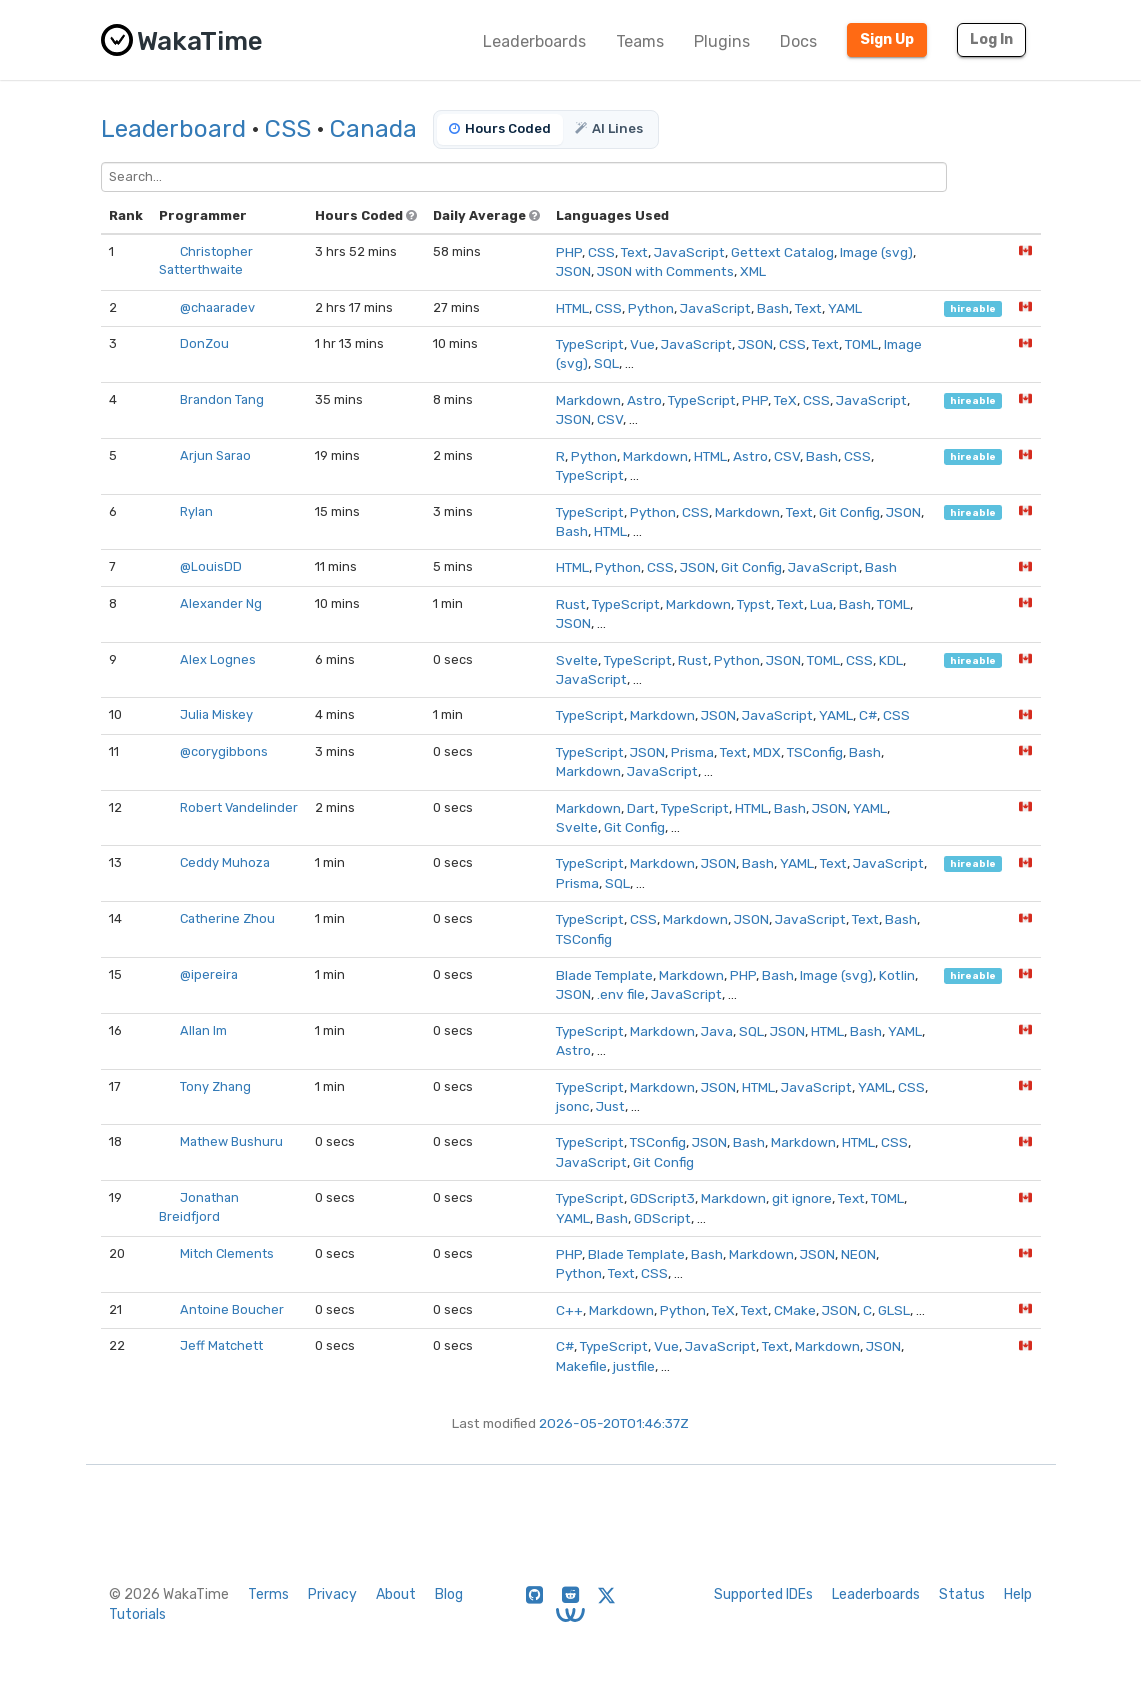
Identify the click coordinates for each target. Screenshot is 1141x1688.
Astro (644, 400)
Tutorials (137, 1614)
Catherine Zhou (227, 918)
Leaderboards (534, 41)
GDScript (662, 1218)
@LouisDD (211, 566)
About (396, 1594)
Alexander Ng (221, 603)
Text (634, 252)
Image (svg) (876, 252)
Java (717, 1031)
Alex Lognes (218, 659)
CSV (610, 419)
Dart (641, 808)
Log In (991, 39)
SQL (606, 363)
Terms (268, 1594)
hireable (973, 308)
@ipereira (209, 974)
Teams (640, 41)
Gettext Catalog (782, 252)
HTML (572, 308)
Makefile (581, 1366)
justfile (634, 1366)
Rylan (196, 511)
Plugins (722, 41)
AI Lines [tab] (609, 128)
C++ (569, 1310)
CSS (288, 129)
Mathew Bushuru (231, 1141)
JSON (573, 271)
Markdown (588, 400)
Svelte (577, 660)
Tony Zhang (215, 1086)
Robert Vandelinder (239, 807)
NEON (858, 1254)
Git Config (849, 512)
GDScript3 (662, 1198)
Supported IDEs (763, 1594)
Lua (821, 604)
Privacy (332, 1594)
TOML (861, 344)
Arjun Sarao (215, 455)
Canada (373, 129)
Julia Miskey (216, 714)
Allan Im (203, 1030)
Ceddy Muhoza (225, 862)
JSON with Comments (665, 271)
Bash (773, 308)
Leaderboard (173, 129)
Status (962, 1594)
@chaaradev (217, 307)
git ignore (802, 1198)
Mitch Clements (227, 1253)
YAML (845, 308)
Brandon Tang (222, 399)
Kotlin (897, 975)
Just (610, 1106)
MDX (767, 752)
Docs (798, 41)
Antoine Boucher (232, 1309)
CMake (795, 1310)
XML (753, 271)
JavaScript (689, 252)
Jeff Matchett (221, 1345)
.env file (621, 994)
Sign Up (887, 39)
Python (651, 308)
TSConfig (815, 752)
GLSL (894, 1310)
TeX (785, 400)
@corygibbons (224, 751)
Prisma (692, 752)
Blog (449, 1594)
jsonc (573, 1106)
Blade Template (604, 975)
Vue (642, 344)
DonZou (204, 343)
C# (868, 715)
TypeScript (590, 344)
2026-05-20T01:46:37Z (614, 1423)
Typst (754, 604)
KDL (891, 660)
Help (1018, 1594)
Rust (571, 604)
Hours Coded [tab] (500, 128)
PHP (569, 252)
